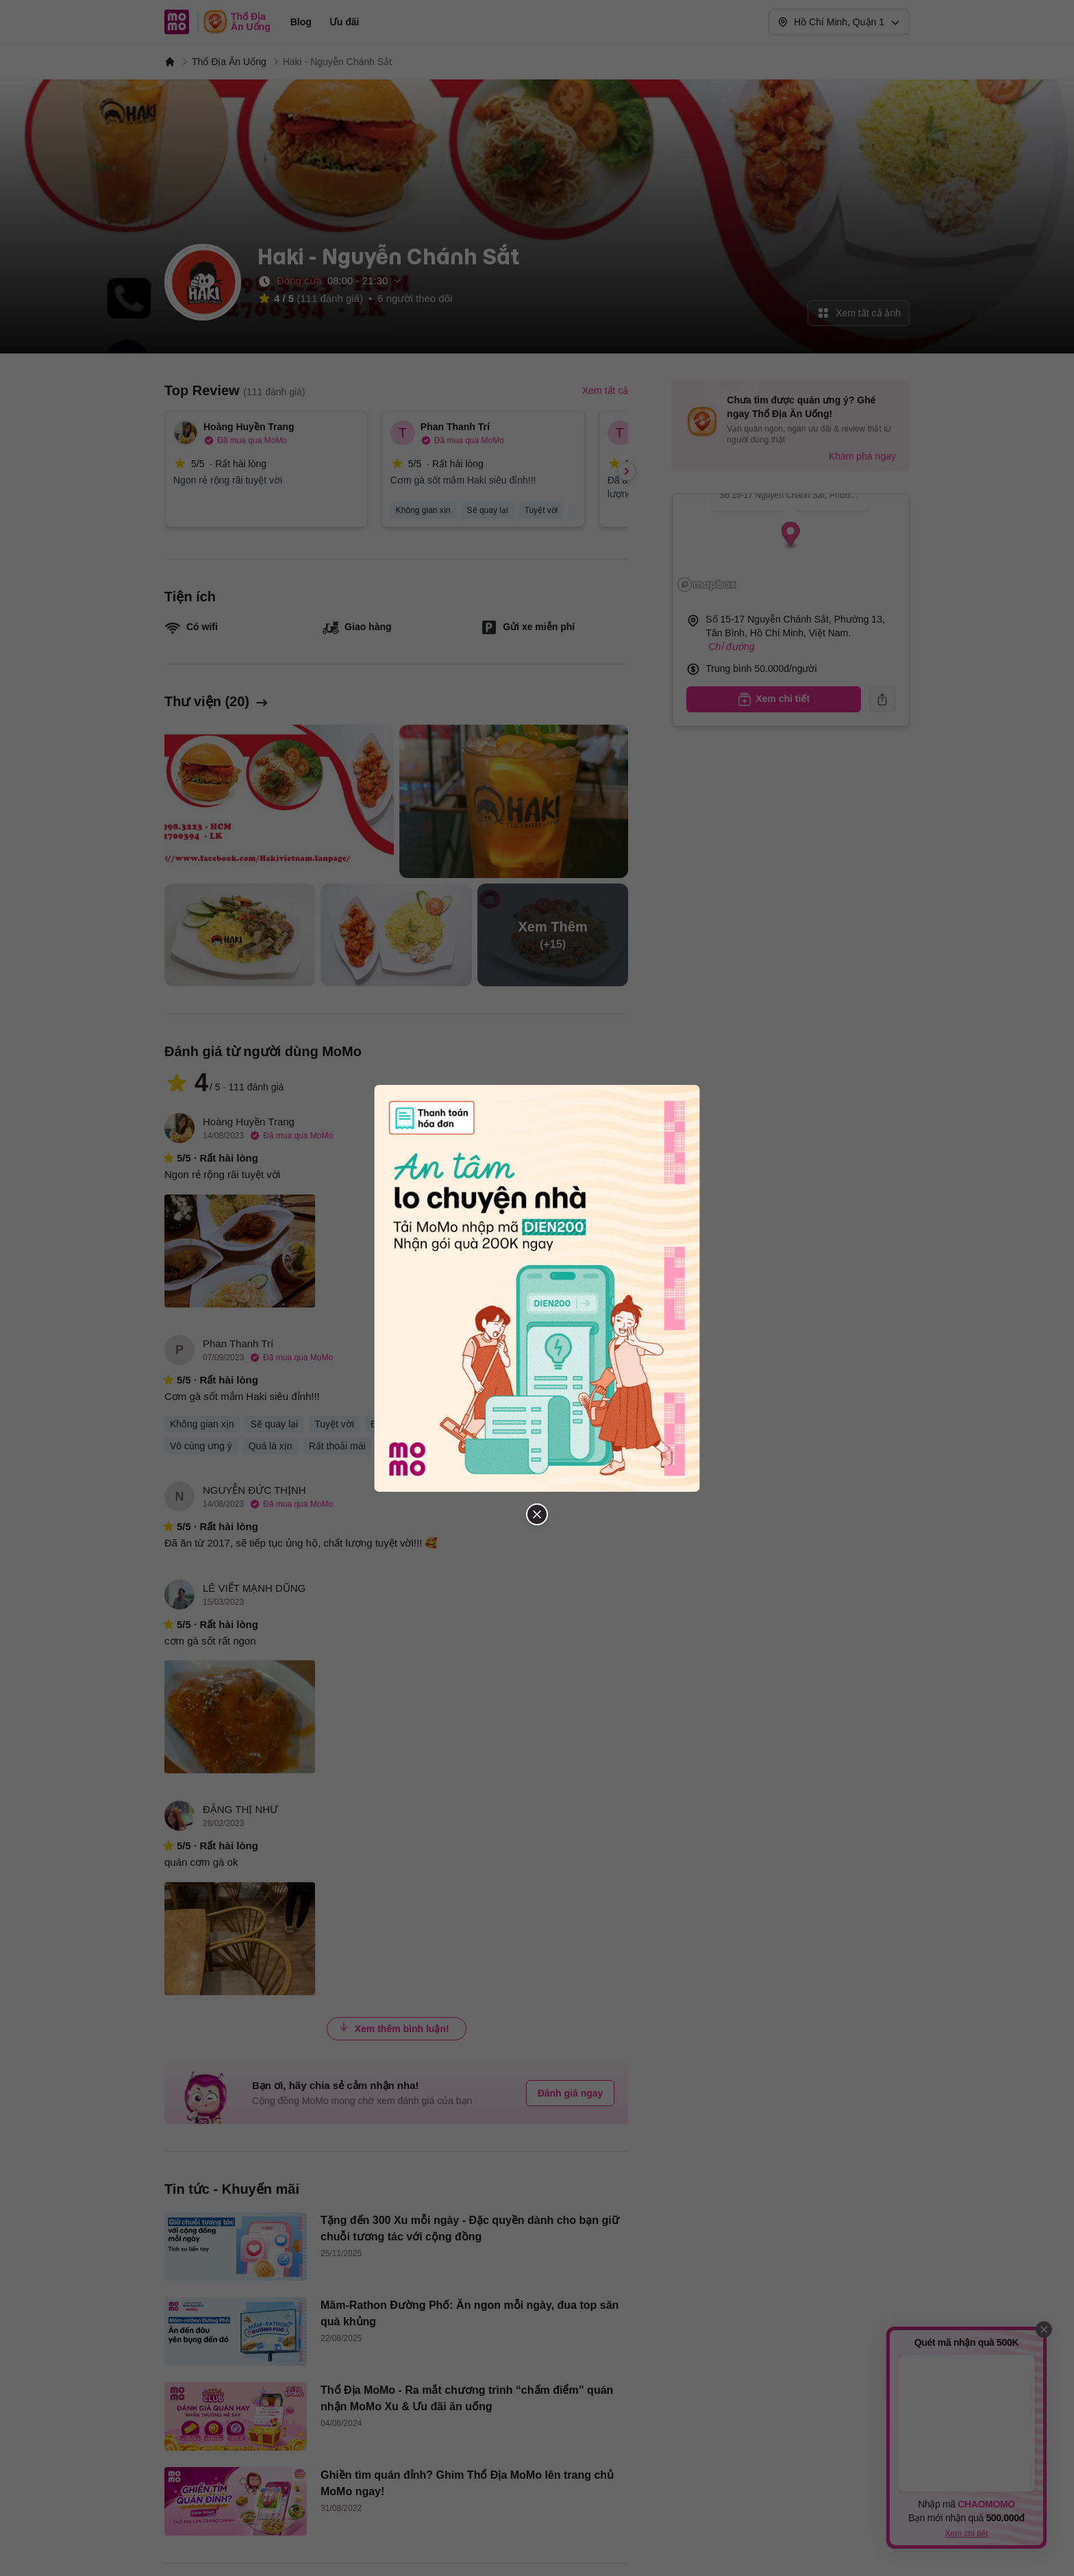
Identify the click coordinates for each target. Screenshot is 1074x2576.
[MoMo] (169, 61)
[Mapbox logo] (707, 584)
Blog (301, 21)
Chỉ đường (731, 646)
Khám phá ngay (862, 456)
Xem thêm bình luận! (393, 2027)
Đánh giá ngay (570, 2093)
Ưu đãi (344, 21)
